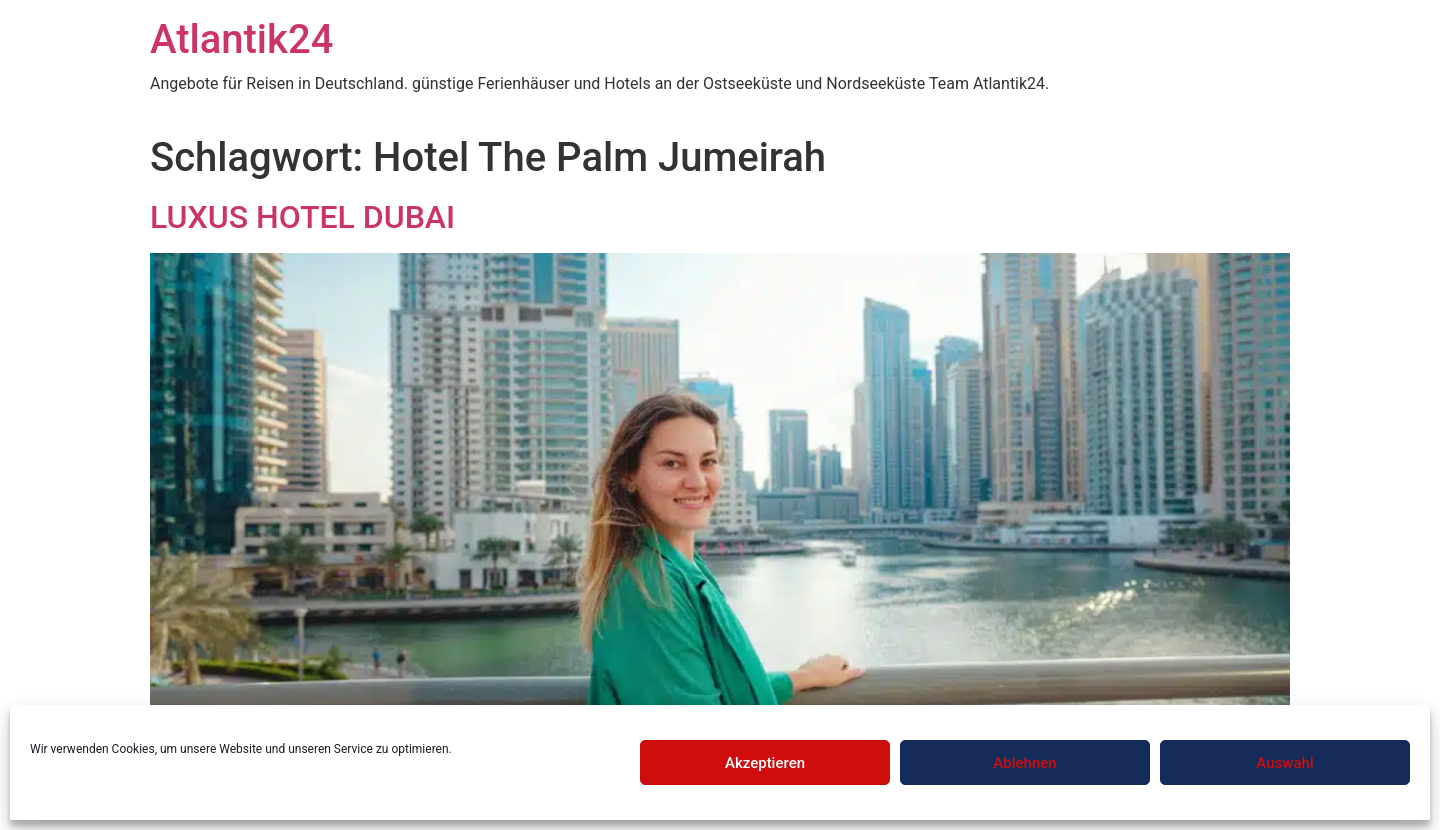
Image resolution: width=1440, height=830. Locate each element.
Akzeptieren (765, 763)
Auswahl (1284, 763)
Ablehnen (1024, 763)
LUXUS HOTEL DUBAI (302, 217)
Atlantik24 (241, 39)
